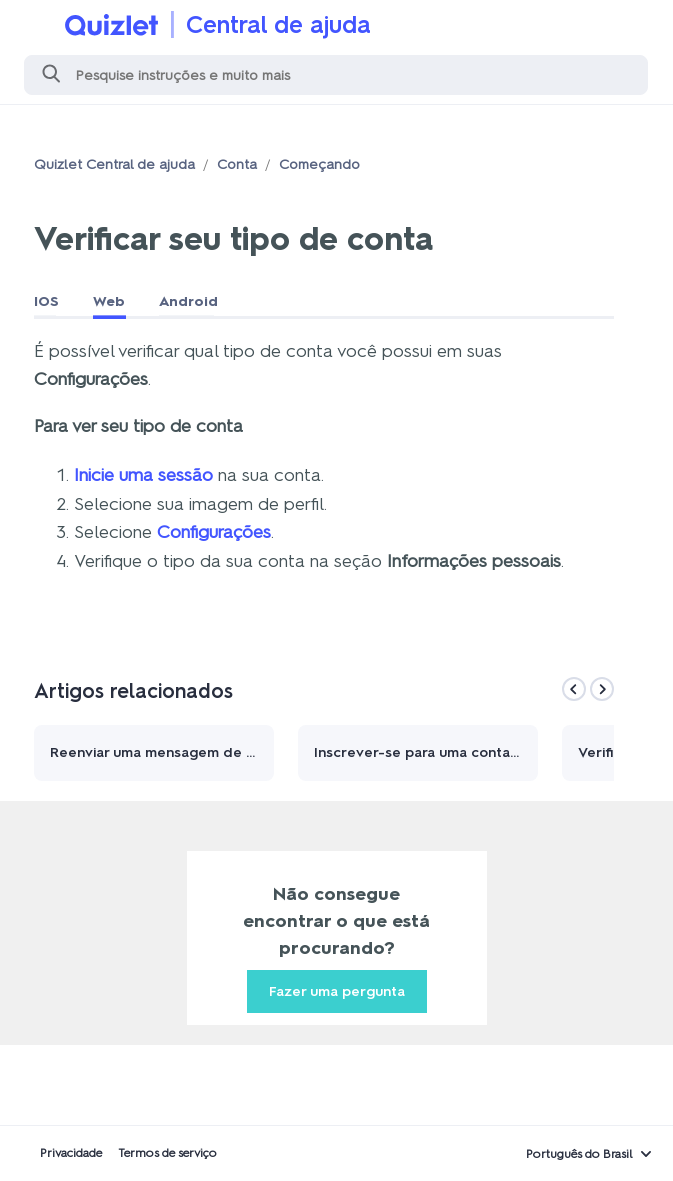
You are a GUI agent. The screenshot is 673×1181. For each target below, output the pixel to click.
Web (109, 301)
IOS (46, 301)
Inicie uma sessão (143, 475)
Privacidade (71, 1153)
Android (188, 301)
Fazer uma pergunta (337, 991)
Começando (319, 164)
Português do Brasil (579, 1154)
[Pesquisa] (336, 75)
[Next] (602, 689)
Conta (237, 164)
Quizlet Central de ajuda (114, 164)
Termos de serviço (167, 1153)
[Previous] (574, 689)
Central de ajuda (278, 24)
